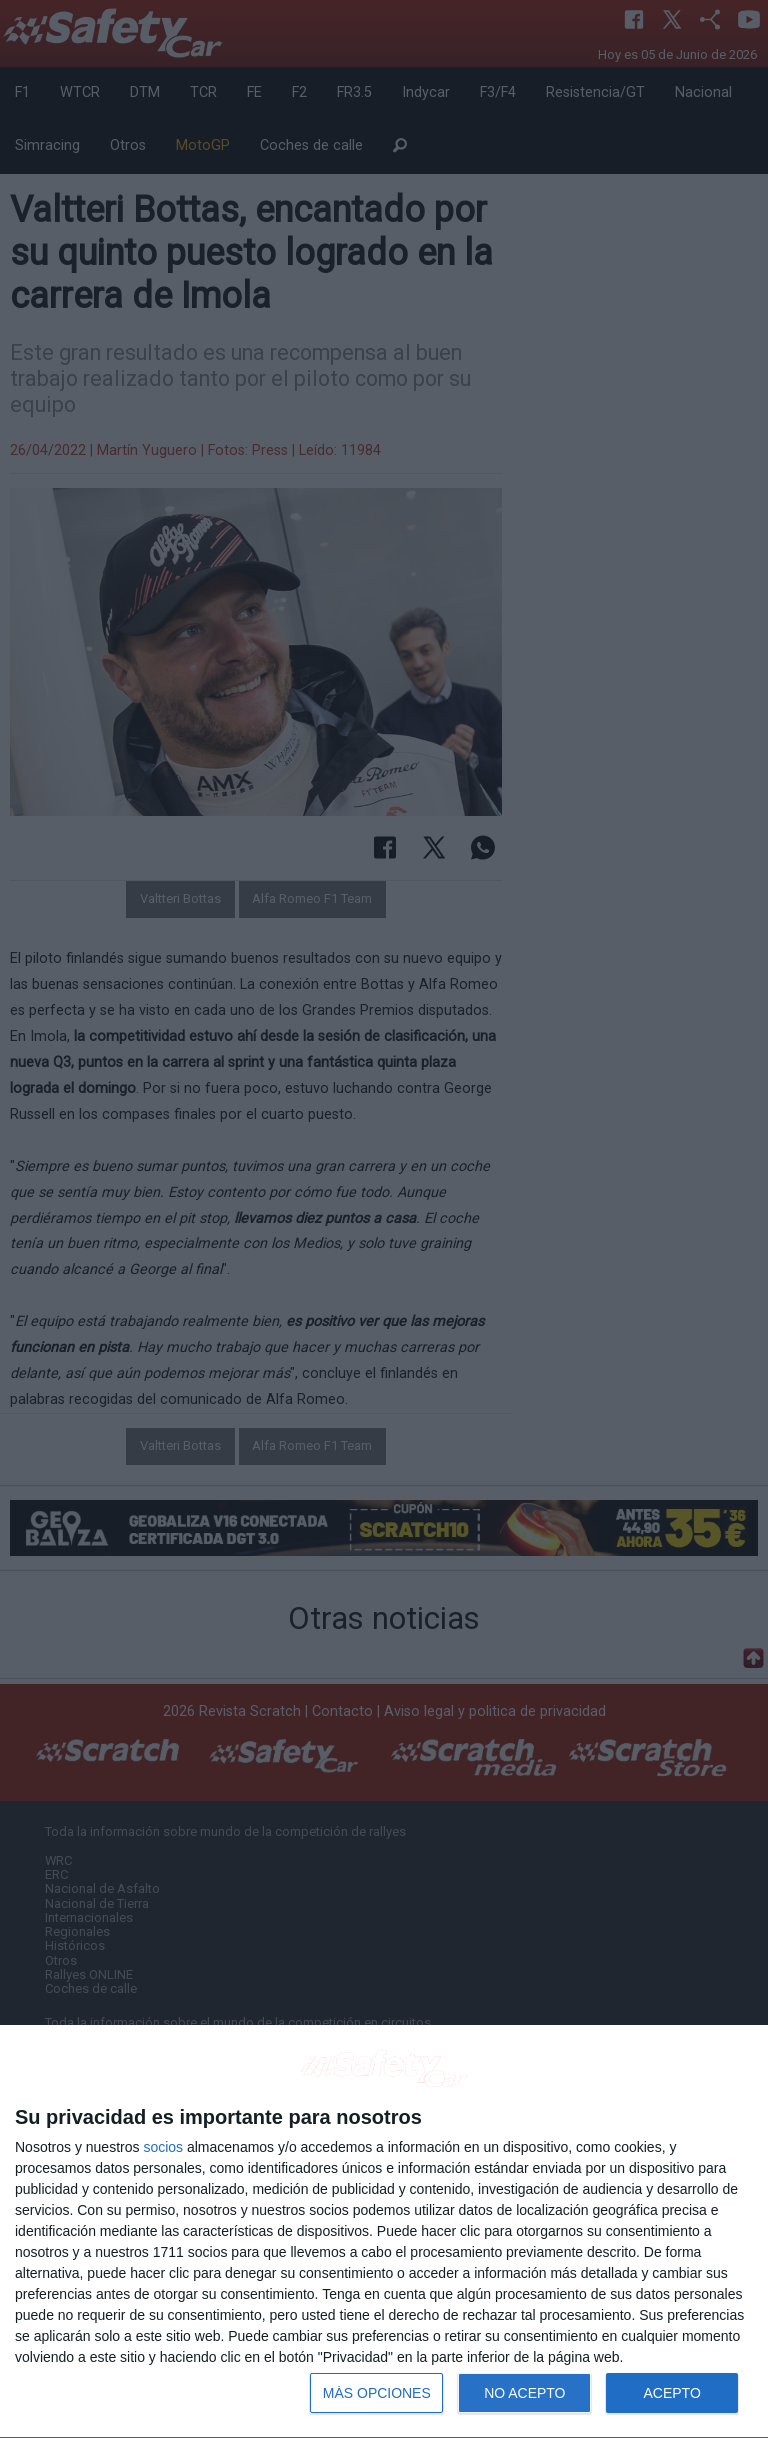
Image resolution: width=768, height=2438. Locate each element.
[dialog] (384, 2232)
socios (163, 2147)
